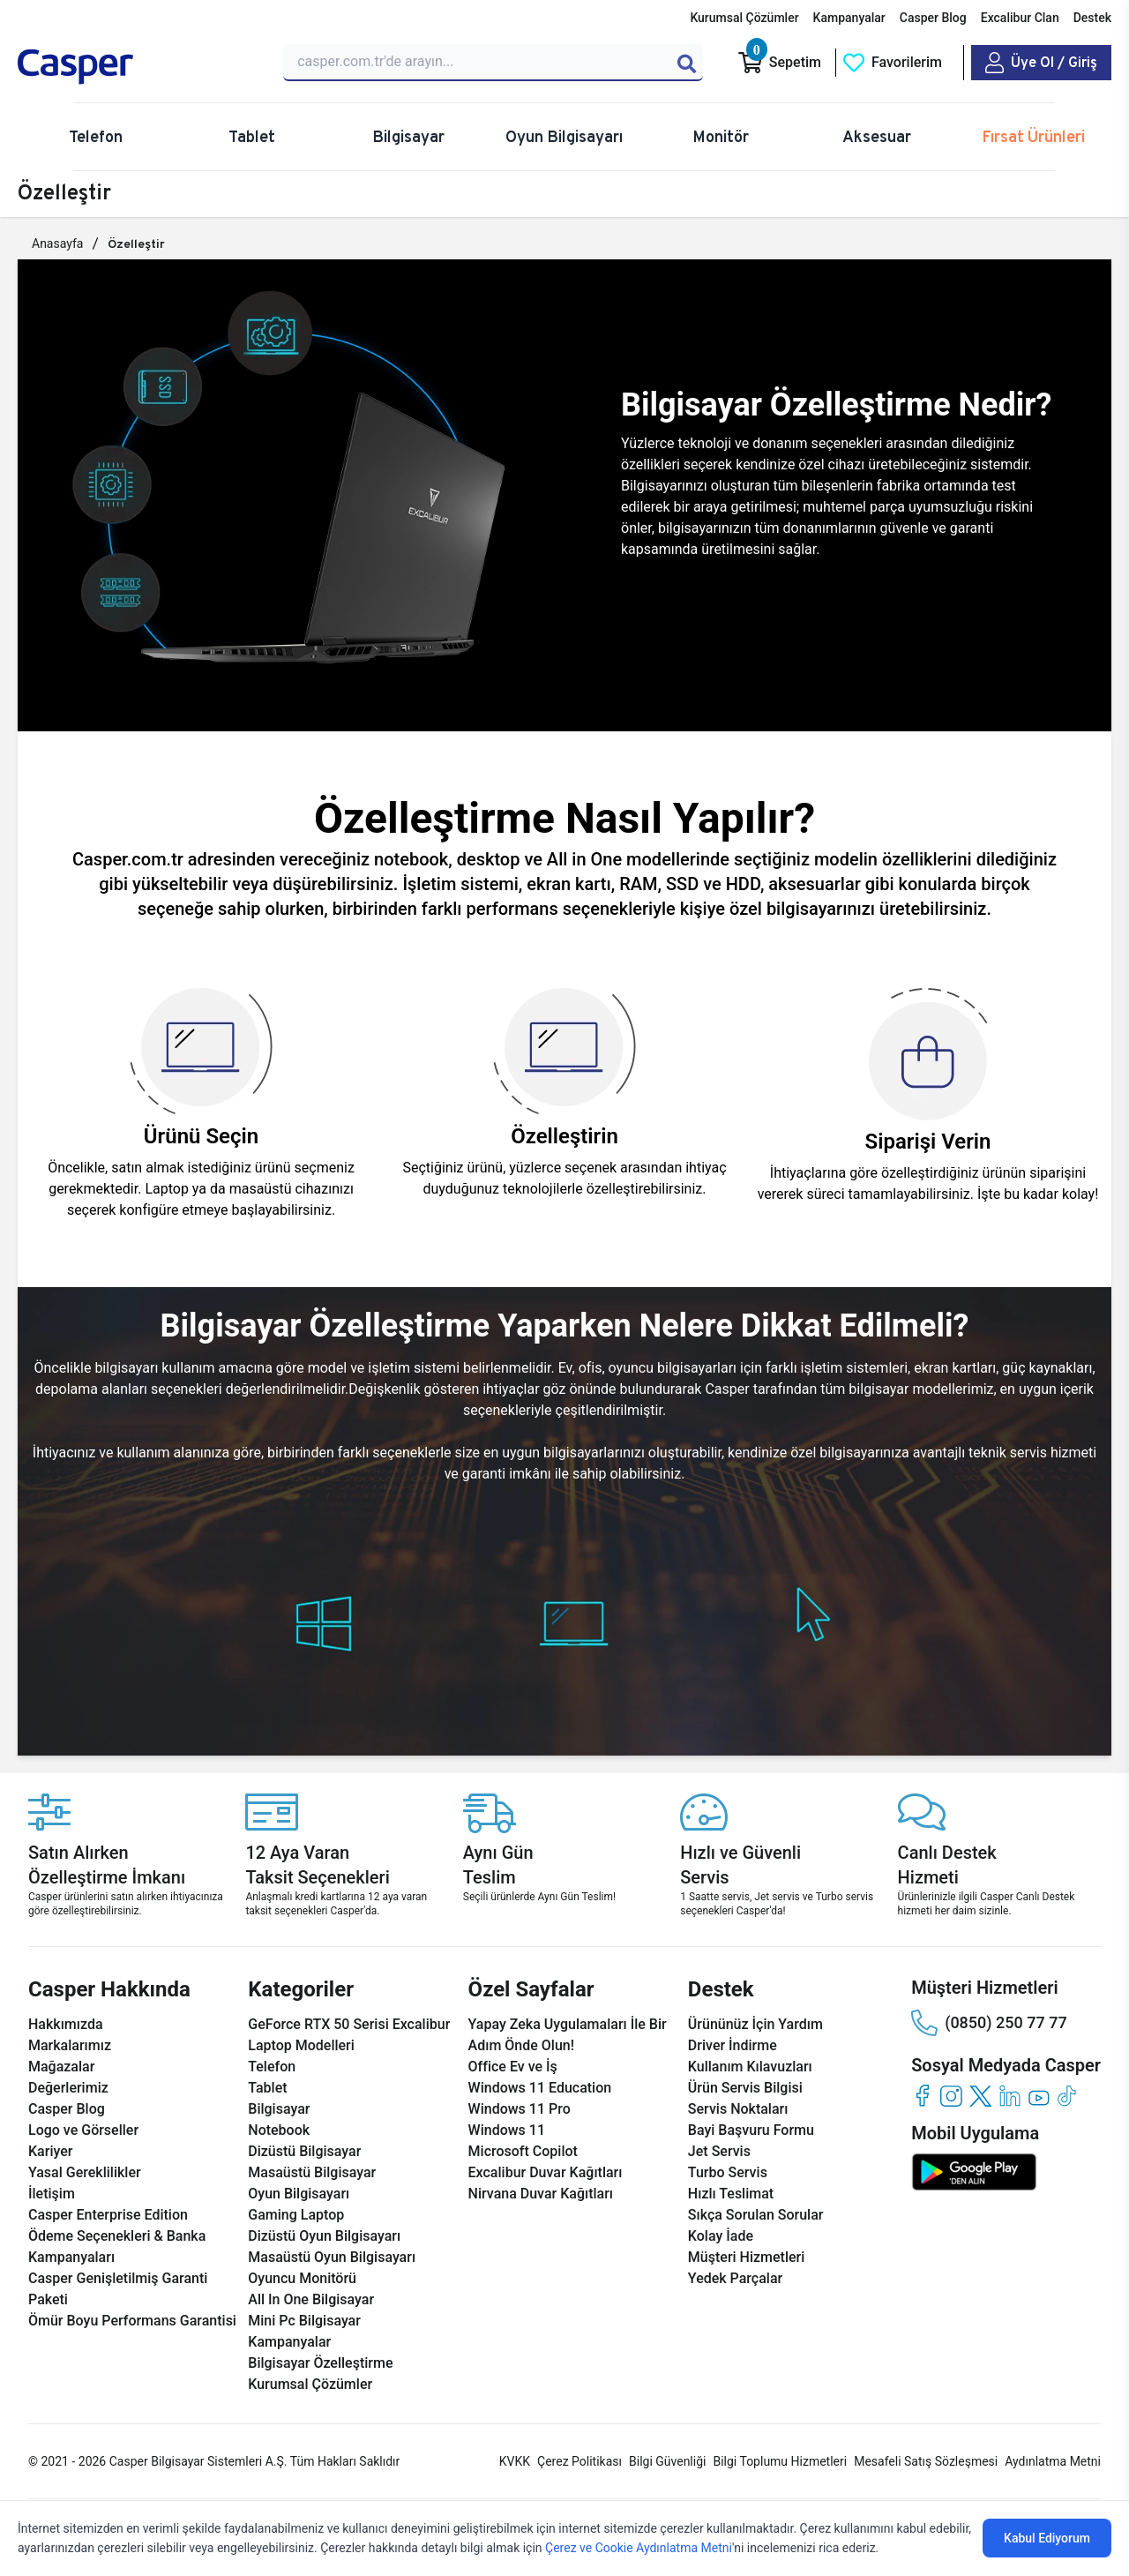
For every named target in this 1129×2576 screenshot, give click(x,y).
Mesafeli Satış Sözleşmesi (926, 2461)
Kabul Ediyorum (1047, 2538)
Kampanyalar (849, 18)
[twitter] (980, 2096)
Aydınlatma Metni (1053, 2461)
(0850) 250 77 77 (988, 2023)
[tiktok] (1068, 2096)
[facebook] (922, 2096)
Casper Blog (933, 18)
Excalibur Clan (1020, 18)
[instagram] (951, 2096)
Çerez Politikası (579, 2461)
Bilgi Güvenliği (667, 2461)
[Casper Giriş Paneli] (1041, 62)
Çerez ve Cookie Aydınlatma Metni (638, 2548)
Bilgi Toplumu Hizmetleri (780, 2461)
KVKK (514, 2461)
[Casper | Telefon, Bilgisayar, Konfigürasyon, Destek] (140, 67)
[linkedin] (1009, 2096)
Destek (1092, 18)
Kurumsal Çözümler (744, 18)
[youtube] (1039, 2096)
